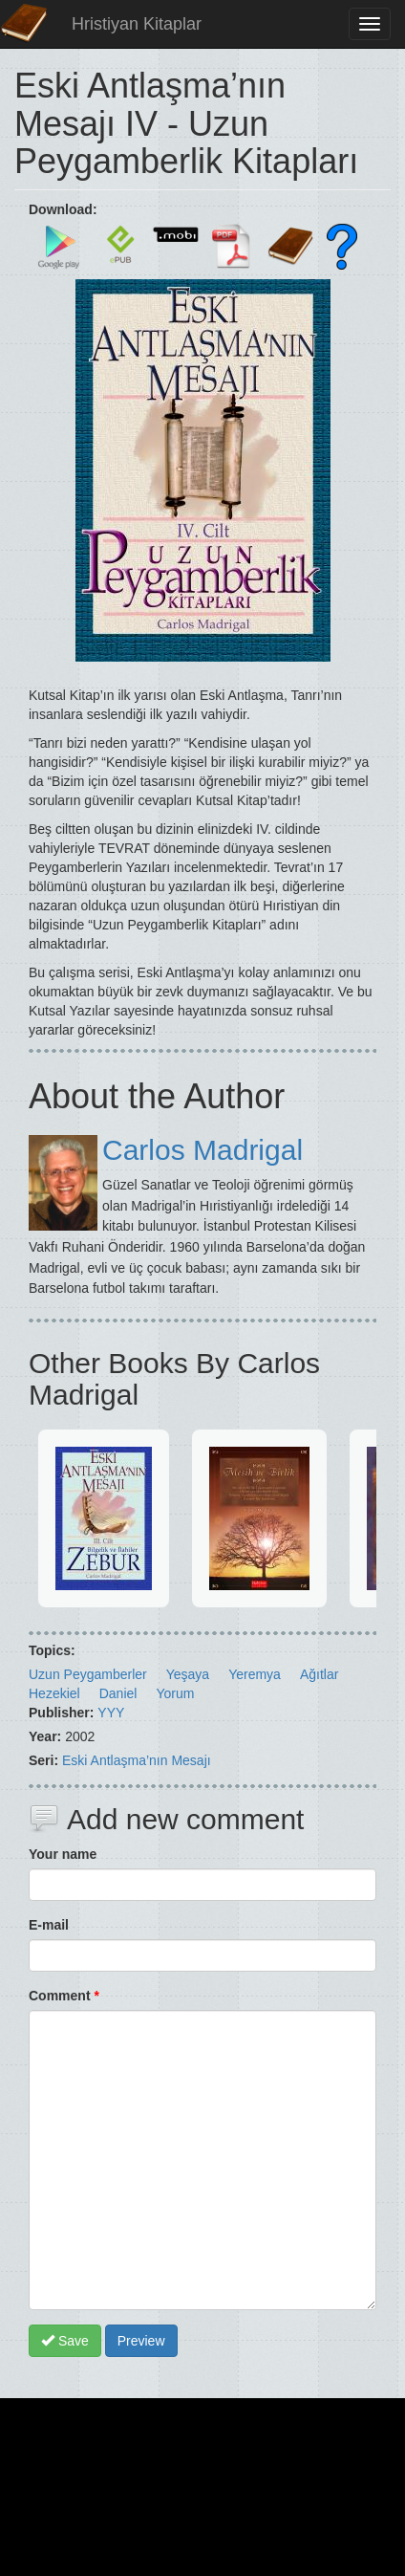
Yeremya (254, 1674)
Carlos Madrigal (202, 1150)
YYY (110, 1712)
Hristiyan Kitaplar (137, 23)
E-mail (49, 1924)
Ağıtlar (319, 1674)
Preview (141, 2340)
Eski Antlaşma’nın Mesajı (136, 1760)
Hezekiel (54, 1693)
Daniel (118, 1693)
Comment (64, 1995)
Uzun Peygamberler (88, 1674)
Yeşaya (187, 1674)
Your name (62, 1854)
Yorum (175, 1693)
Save (65, 2340)
